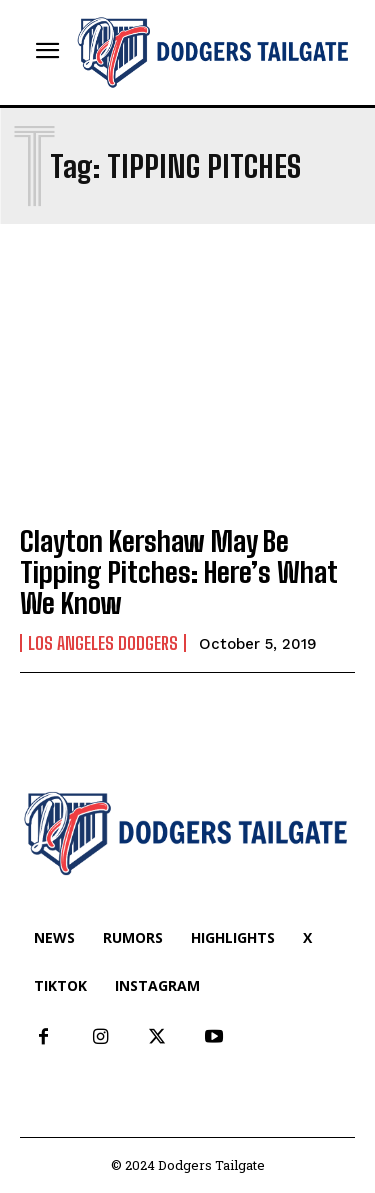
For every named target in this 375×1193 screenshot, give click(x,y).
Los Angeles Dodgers (103, 643)
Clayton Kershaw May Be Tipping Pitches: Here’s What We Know (179, 572)
